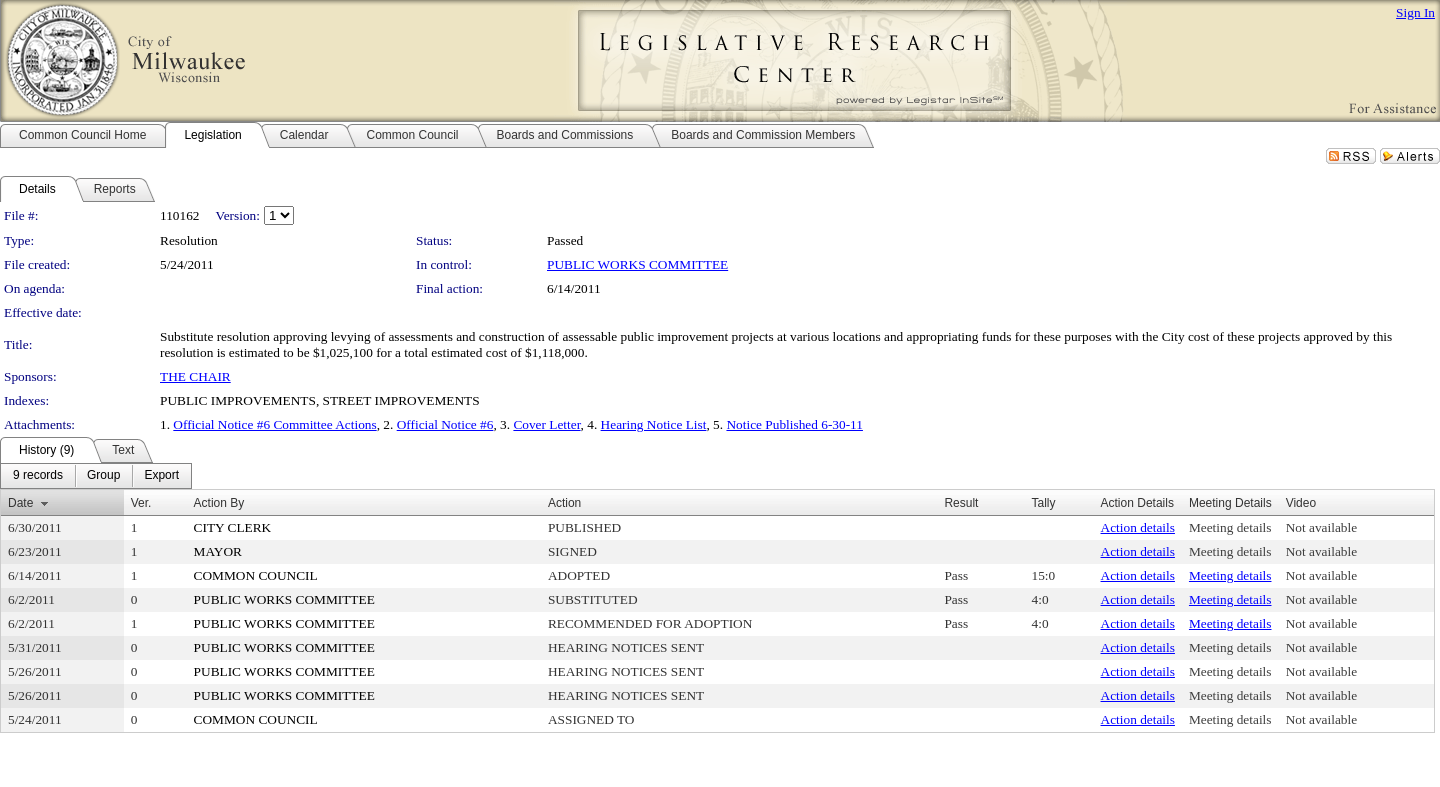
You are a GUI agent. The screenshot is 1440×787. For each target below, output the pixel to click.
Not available (1321, 527)
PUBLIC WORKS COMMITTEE (637, 264)
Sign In (1415, 12)
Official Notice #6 (445, 424)
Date (20, 503)
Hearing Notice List (654, 424)
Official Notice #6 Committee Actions (274, 424)
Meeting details (1230, 527)
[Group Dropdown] (103, 476)
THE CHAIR (195, 376)
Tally (1044, 503)
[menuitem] (38, 476)
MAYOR (218, 551)
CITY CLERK (233, 527)
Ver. (141, 503)
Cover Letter (546, 424)
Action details (1138, 527)
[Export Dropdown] (161, 476)
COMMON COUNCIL (256, 575)
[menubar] (96, 476)
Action (564, 503)
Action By (219, 503)
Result (961, 503)
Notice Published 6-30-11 (794, 424)
